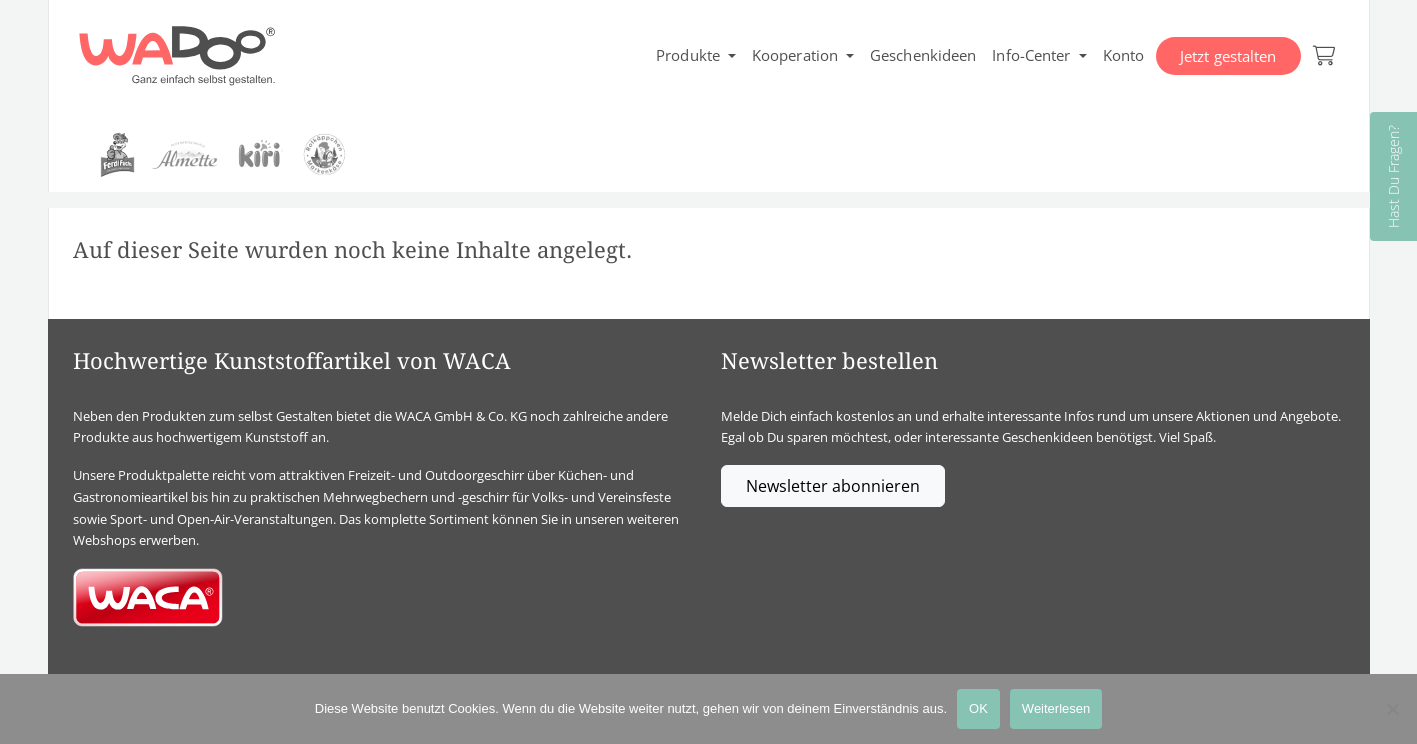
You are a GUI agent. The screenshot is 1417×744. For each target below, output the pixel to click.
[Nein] (1392, 709)
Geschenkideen (923, 55)
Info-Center (1031, 55)
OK (978, 708)
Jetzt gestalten (1228, 56)
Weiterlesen (1056, 708)
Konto (1124, 55)
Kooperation (795, 55)
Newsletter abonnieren (833, 486)
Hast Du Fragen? (1393, 176)
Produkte (688, 55)
